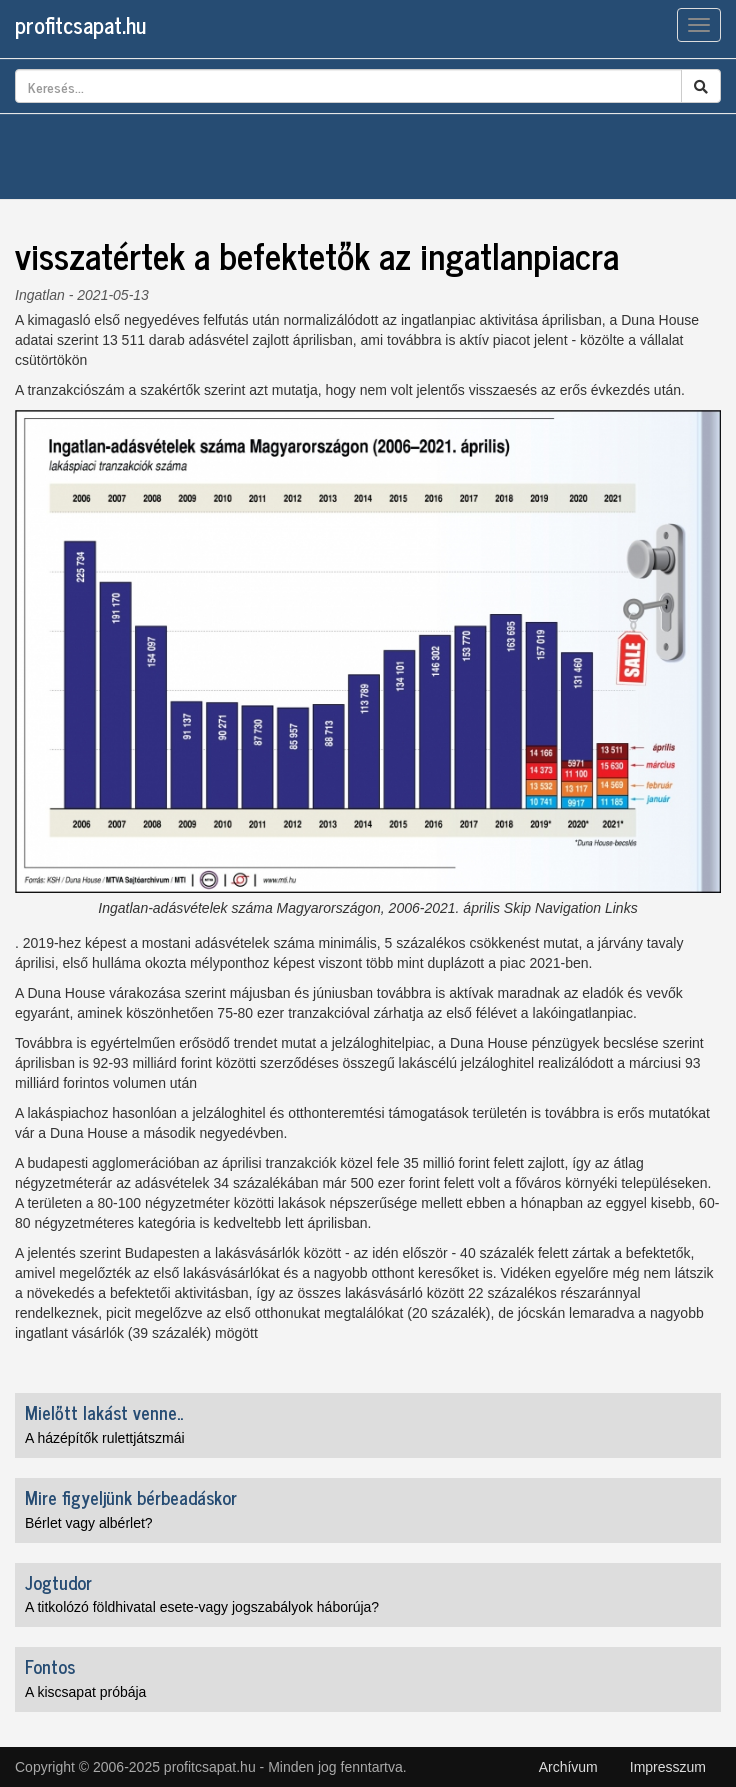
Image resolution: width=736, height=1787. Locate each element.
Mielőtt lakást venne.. (104, 1412)
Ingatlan (40, 295)
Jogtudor (58, 1582)
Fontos (50, 1666)
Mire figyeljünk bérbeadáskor (131, 1497)
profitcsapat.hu (80, 24)
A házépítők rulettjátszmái (105, 1438)
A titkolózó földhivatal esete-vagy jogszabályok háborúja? (202, 1607)
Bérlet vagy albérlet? (89, 1523)
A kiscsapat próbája (85, 1692)
